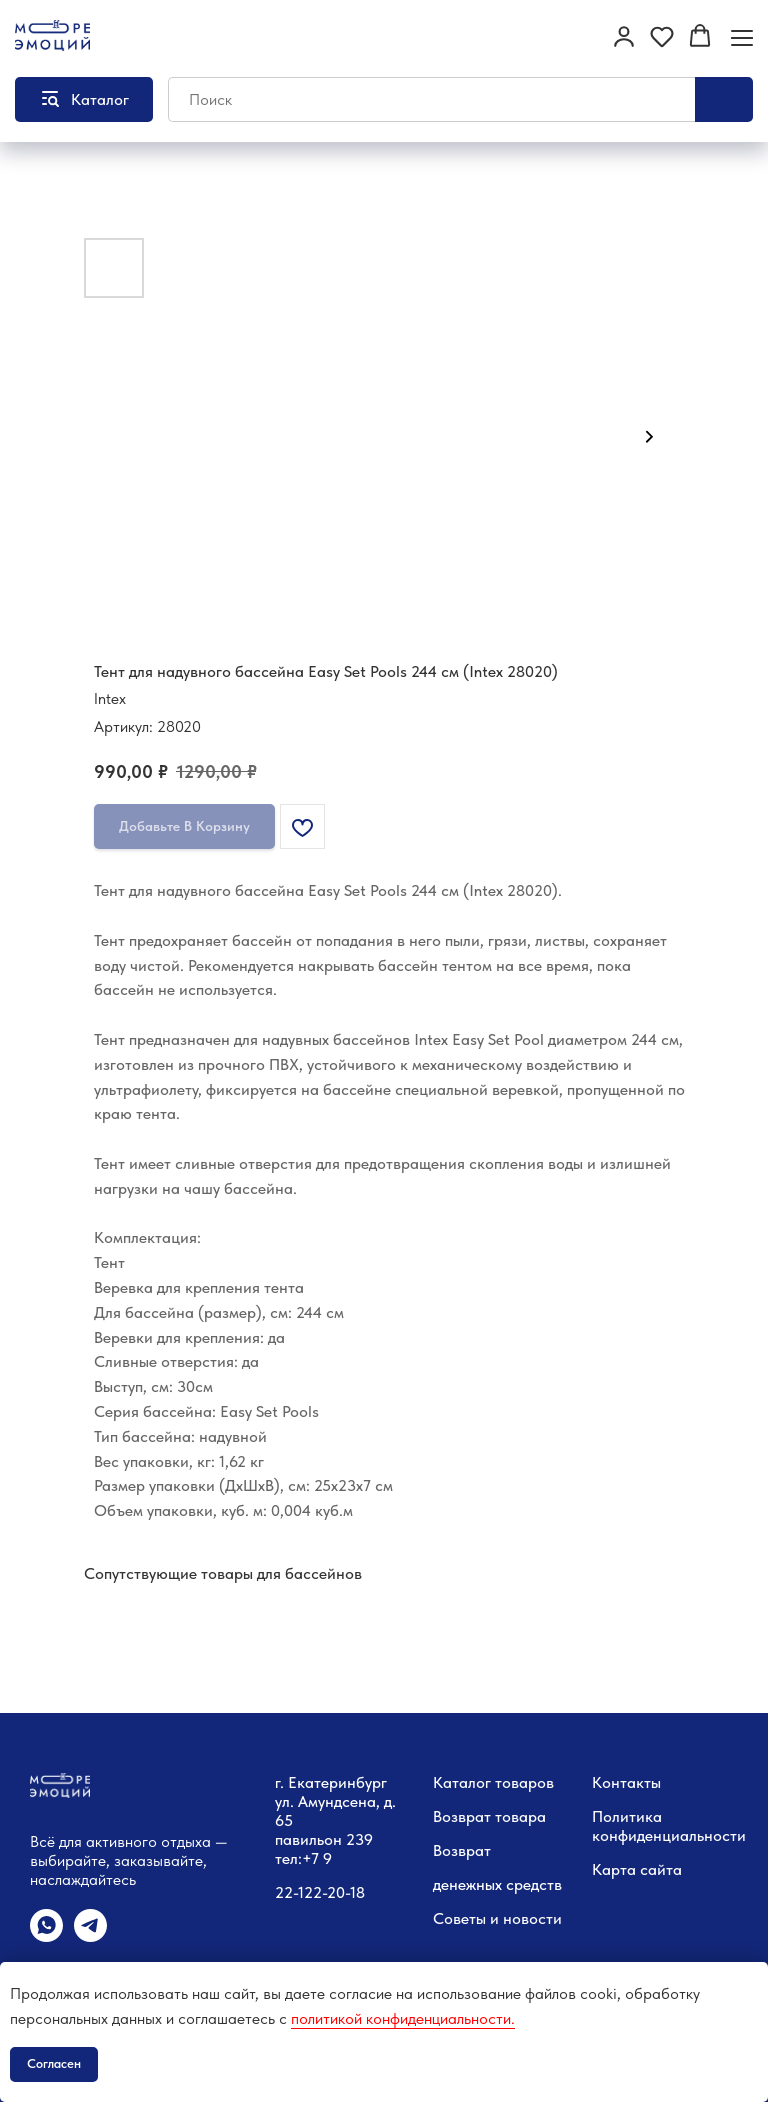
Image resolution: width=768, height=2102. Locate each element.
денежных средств (497, 1884)
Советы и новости (497, 1918)
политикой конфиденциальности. (403, 2018)
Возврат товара (489, 1816)
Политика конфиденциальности (669, 1826)
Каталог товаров (493, 1782)
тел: (288, 1858)
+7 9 (317, 1858)
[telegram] (90, 1936)
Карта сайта (637, 1869)
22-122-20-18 (320, 1892)
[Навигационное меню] (742, 37)
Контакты (626, 1782)
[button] (624, 36)
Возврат (462, 1850)
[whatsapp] (46, 1936)
